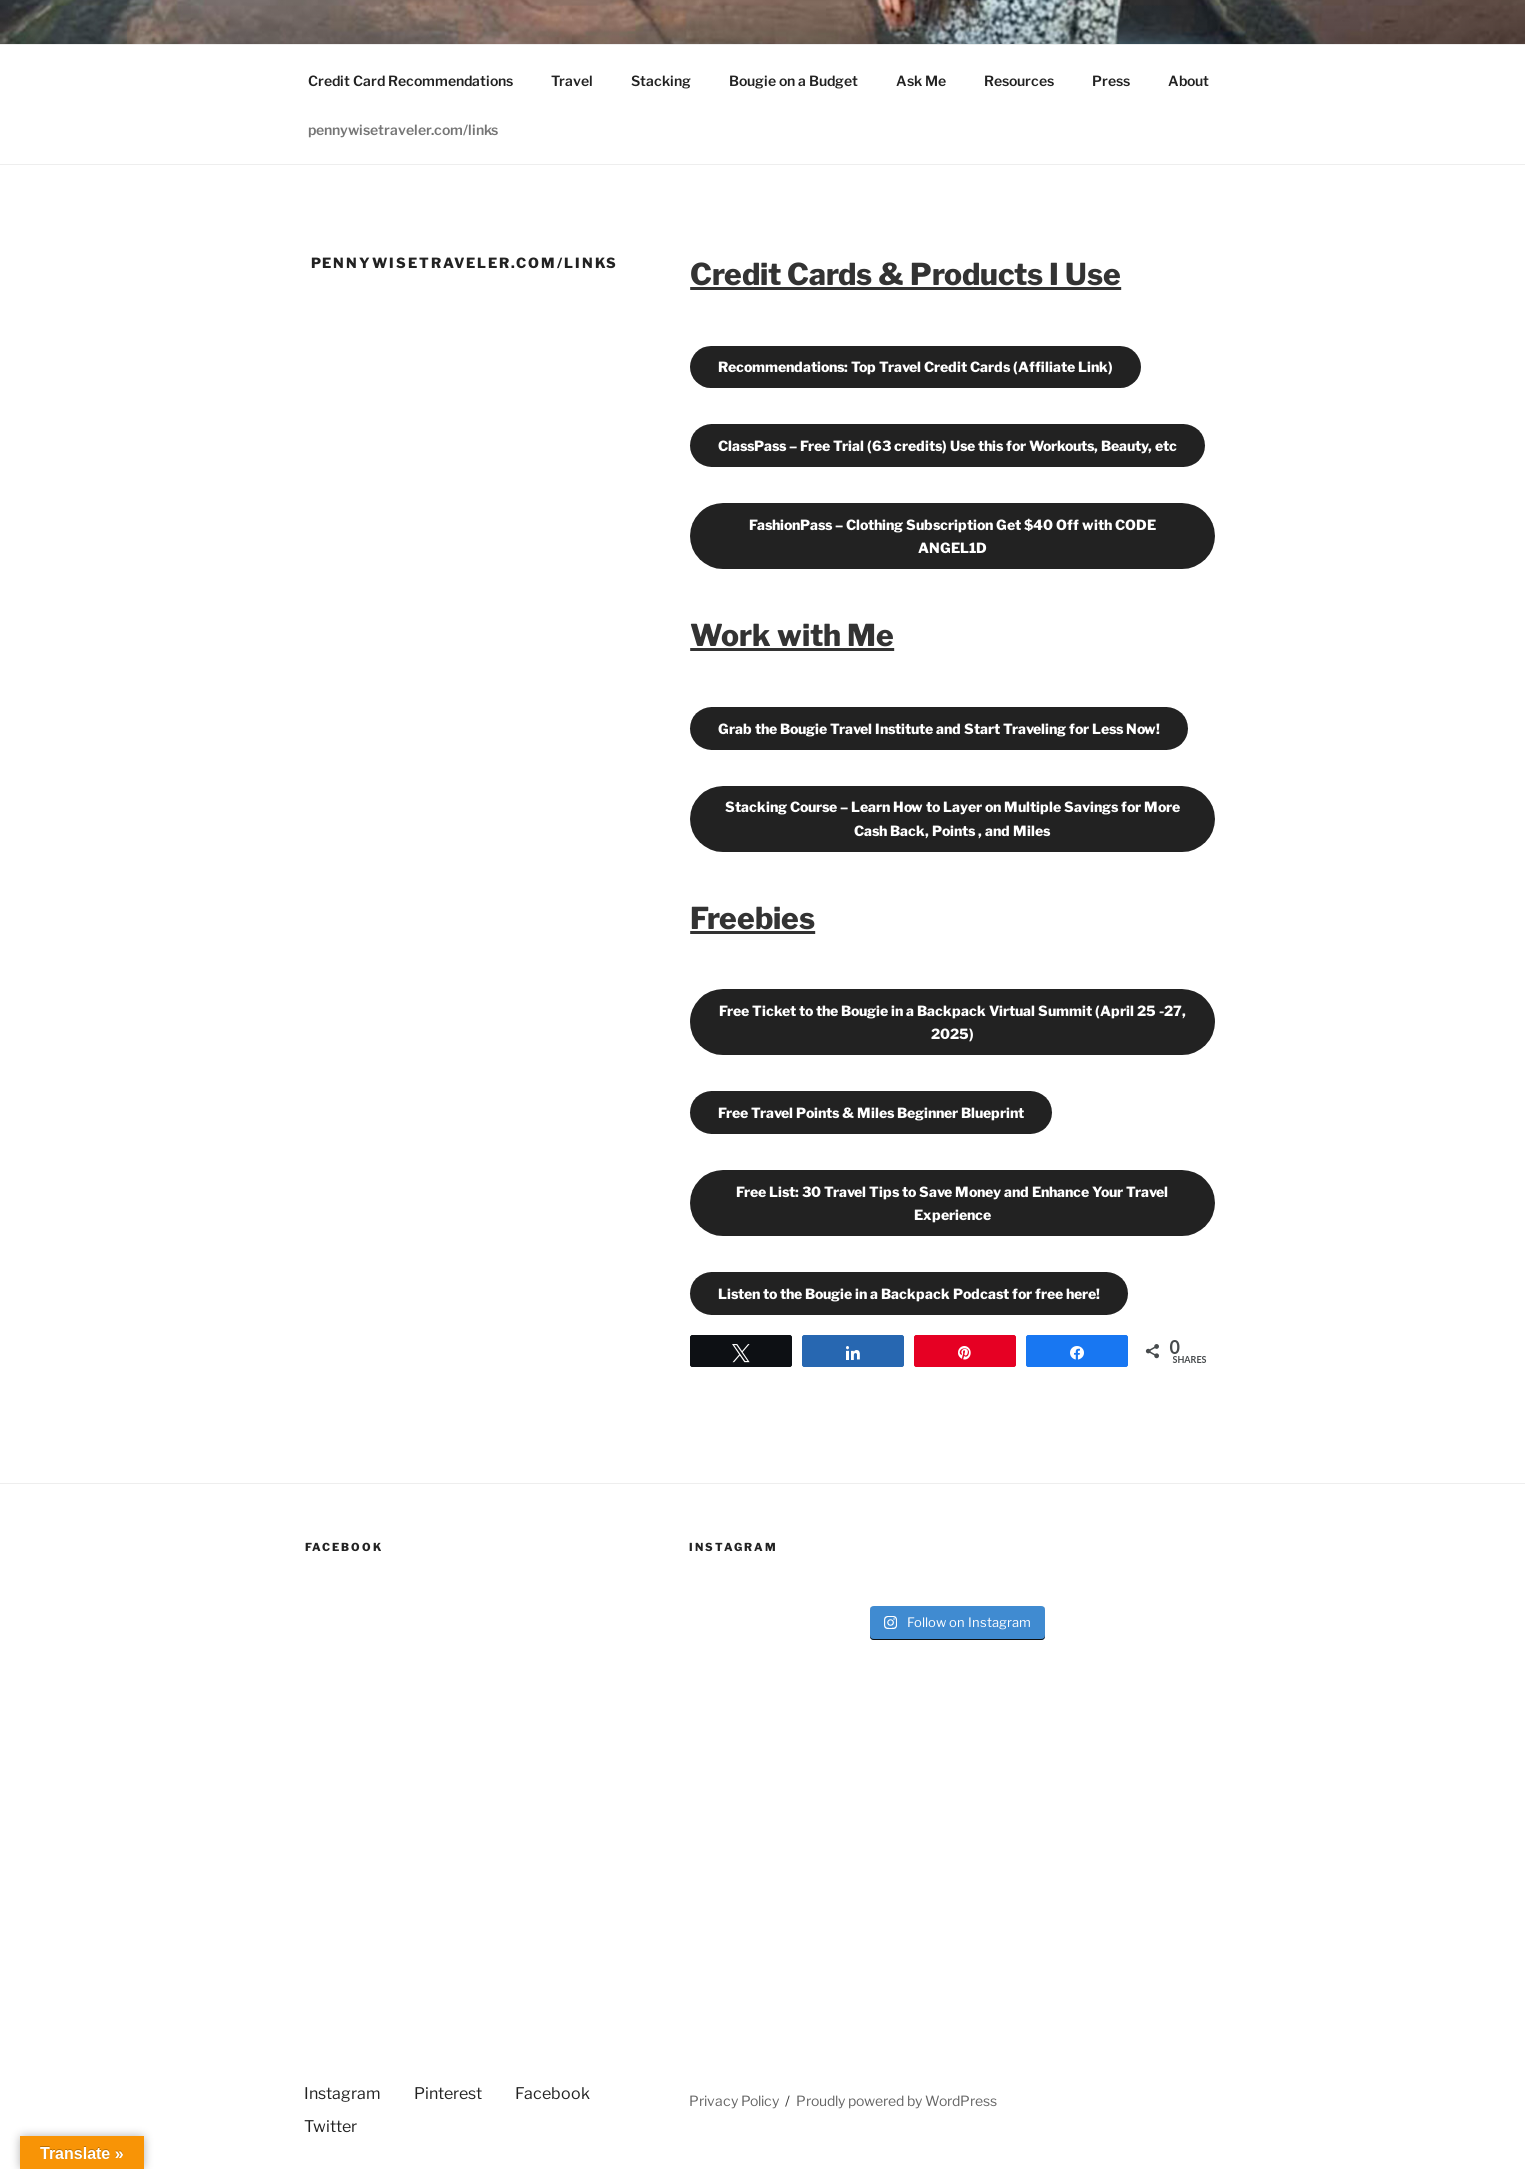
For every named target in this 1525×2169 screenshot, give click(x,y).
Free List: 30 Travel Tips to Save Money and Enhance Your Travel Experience (952, 1203)
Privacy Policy (734, 2100)
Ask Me (921, 80)
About (1188, 80)
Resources (1019, 80)
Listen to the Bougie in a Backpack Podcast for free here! (909, 1293)
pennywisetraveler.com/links (403, 129)
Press (1111, 80)
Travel (572, 80)
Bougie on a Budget (793, 80)
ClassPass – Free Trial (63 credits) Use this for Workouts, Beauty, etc (947, 445)
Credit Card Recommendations (410, 80)
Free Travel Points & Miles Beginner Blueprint (871, 1112)
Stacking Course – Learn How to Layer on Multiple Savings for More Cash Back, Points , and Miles (952, 818)
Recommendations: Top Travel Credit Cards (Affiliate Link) (915, 366)
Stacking (661, 80)
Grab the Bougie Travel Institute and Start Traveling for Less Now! (939, 728)
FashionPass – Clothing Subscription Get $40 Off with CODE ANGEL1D (952, 536)
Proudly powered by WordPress (896, 2100)
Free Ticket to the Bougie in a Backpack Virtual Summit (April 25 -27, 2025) (952, 1022)
